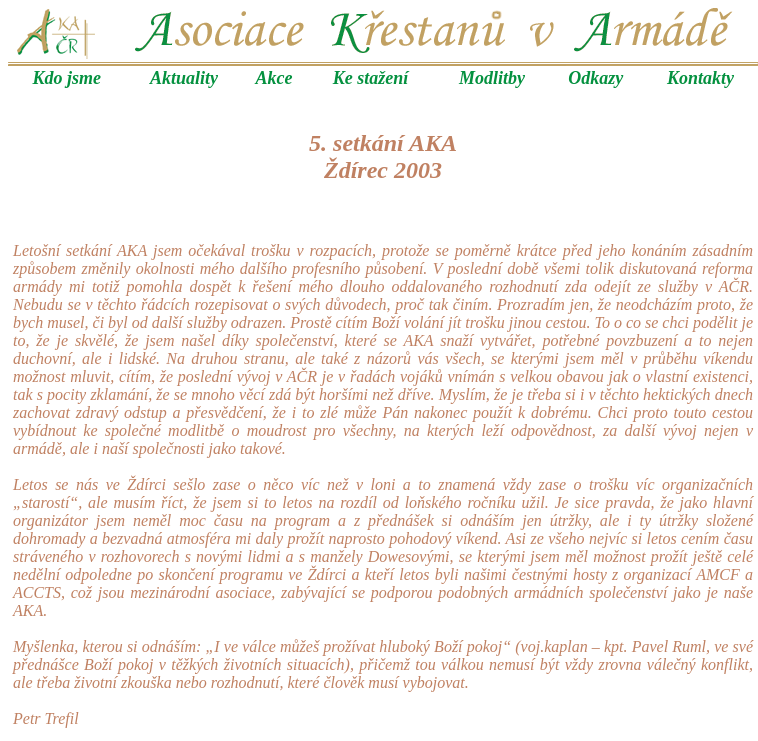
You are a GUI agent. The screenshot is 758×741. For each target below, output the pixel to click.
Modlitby (492, 78)
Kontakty (700, 78)
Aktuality (184, 78)
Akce (274, 78)
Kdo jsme (67, 78)
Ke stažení (371, 78)
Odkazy (595, 78)
